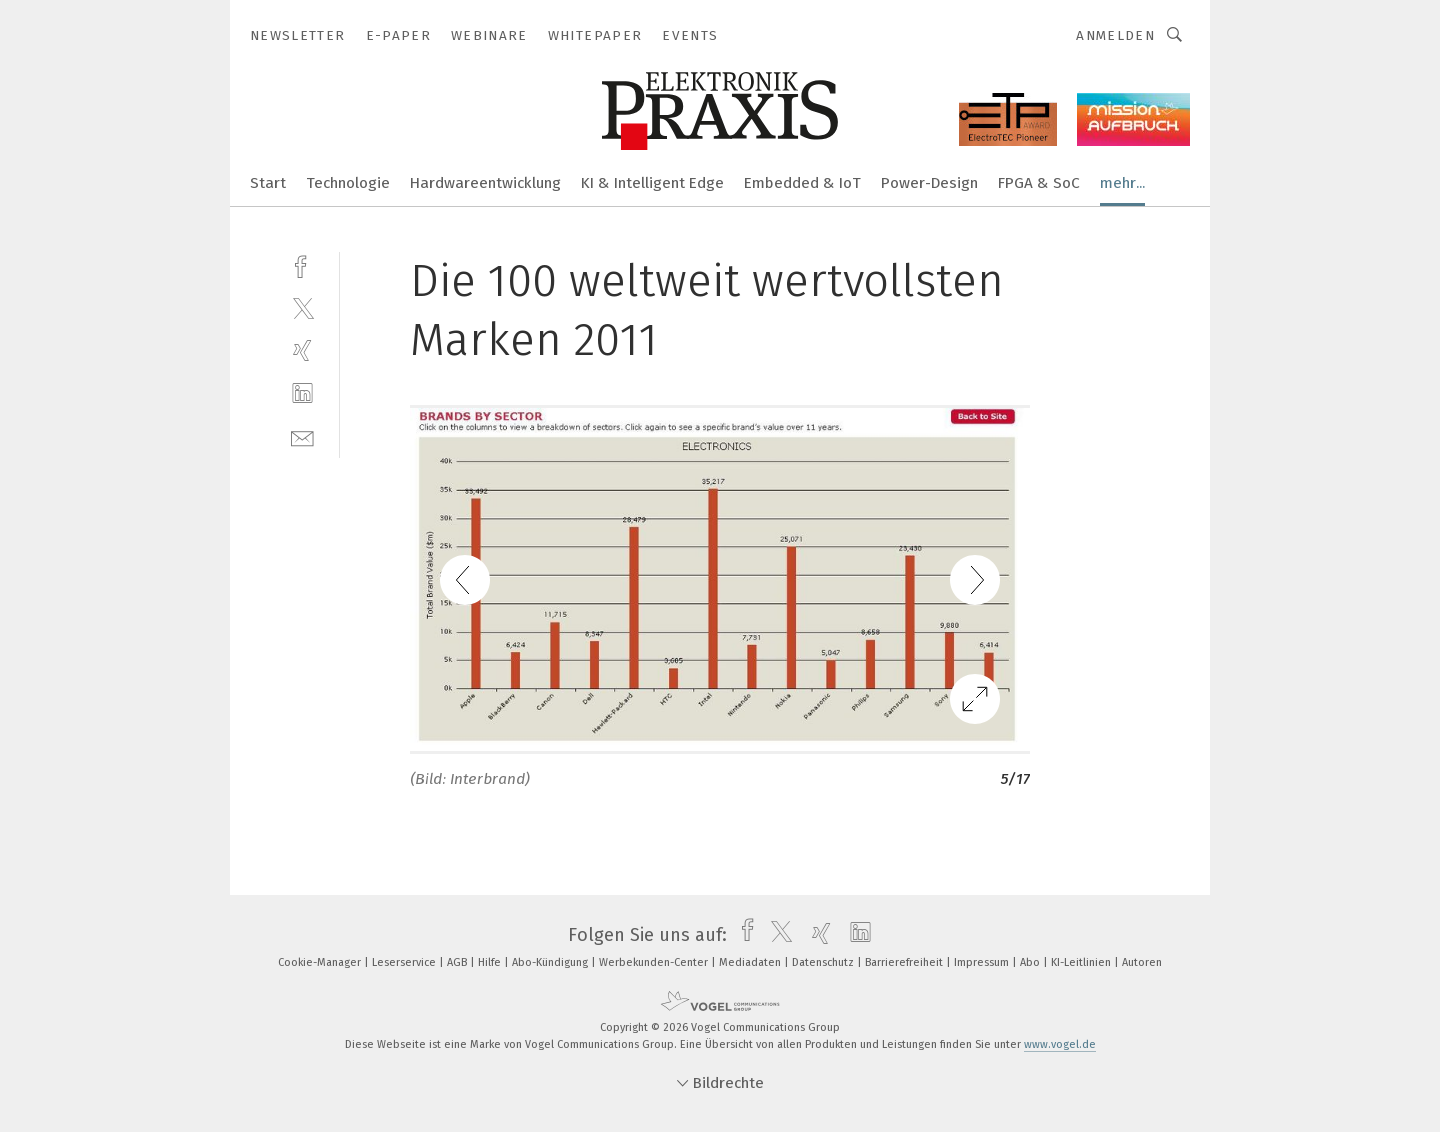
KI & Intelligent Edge (652, 183)
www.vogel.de (1060, 1044)
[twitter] (302, 307)
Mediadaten (751, 962)
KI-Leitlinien (1082, 962)
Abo (1031, 962)
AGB (458, 962)
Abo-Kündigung (551, 962)
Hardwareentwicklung (485, 183)
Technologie (348, 183)
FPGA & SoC (1039, 183)
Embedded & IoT (802, 183)
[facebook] (302, 264)
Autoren (1142, 962)
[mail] (302, 436)
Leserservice (405, 962)
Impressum (983, 962)
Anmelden (1115, 35)
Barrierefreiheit (905, 962)
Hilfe (491, 962)
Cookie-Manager (321, 962)
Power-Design (929, 183)
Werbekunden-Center (655, 962)
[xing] (302, 350)
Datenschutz (824, 962)
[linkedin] (302, 393)
